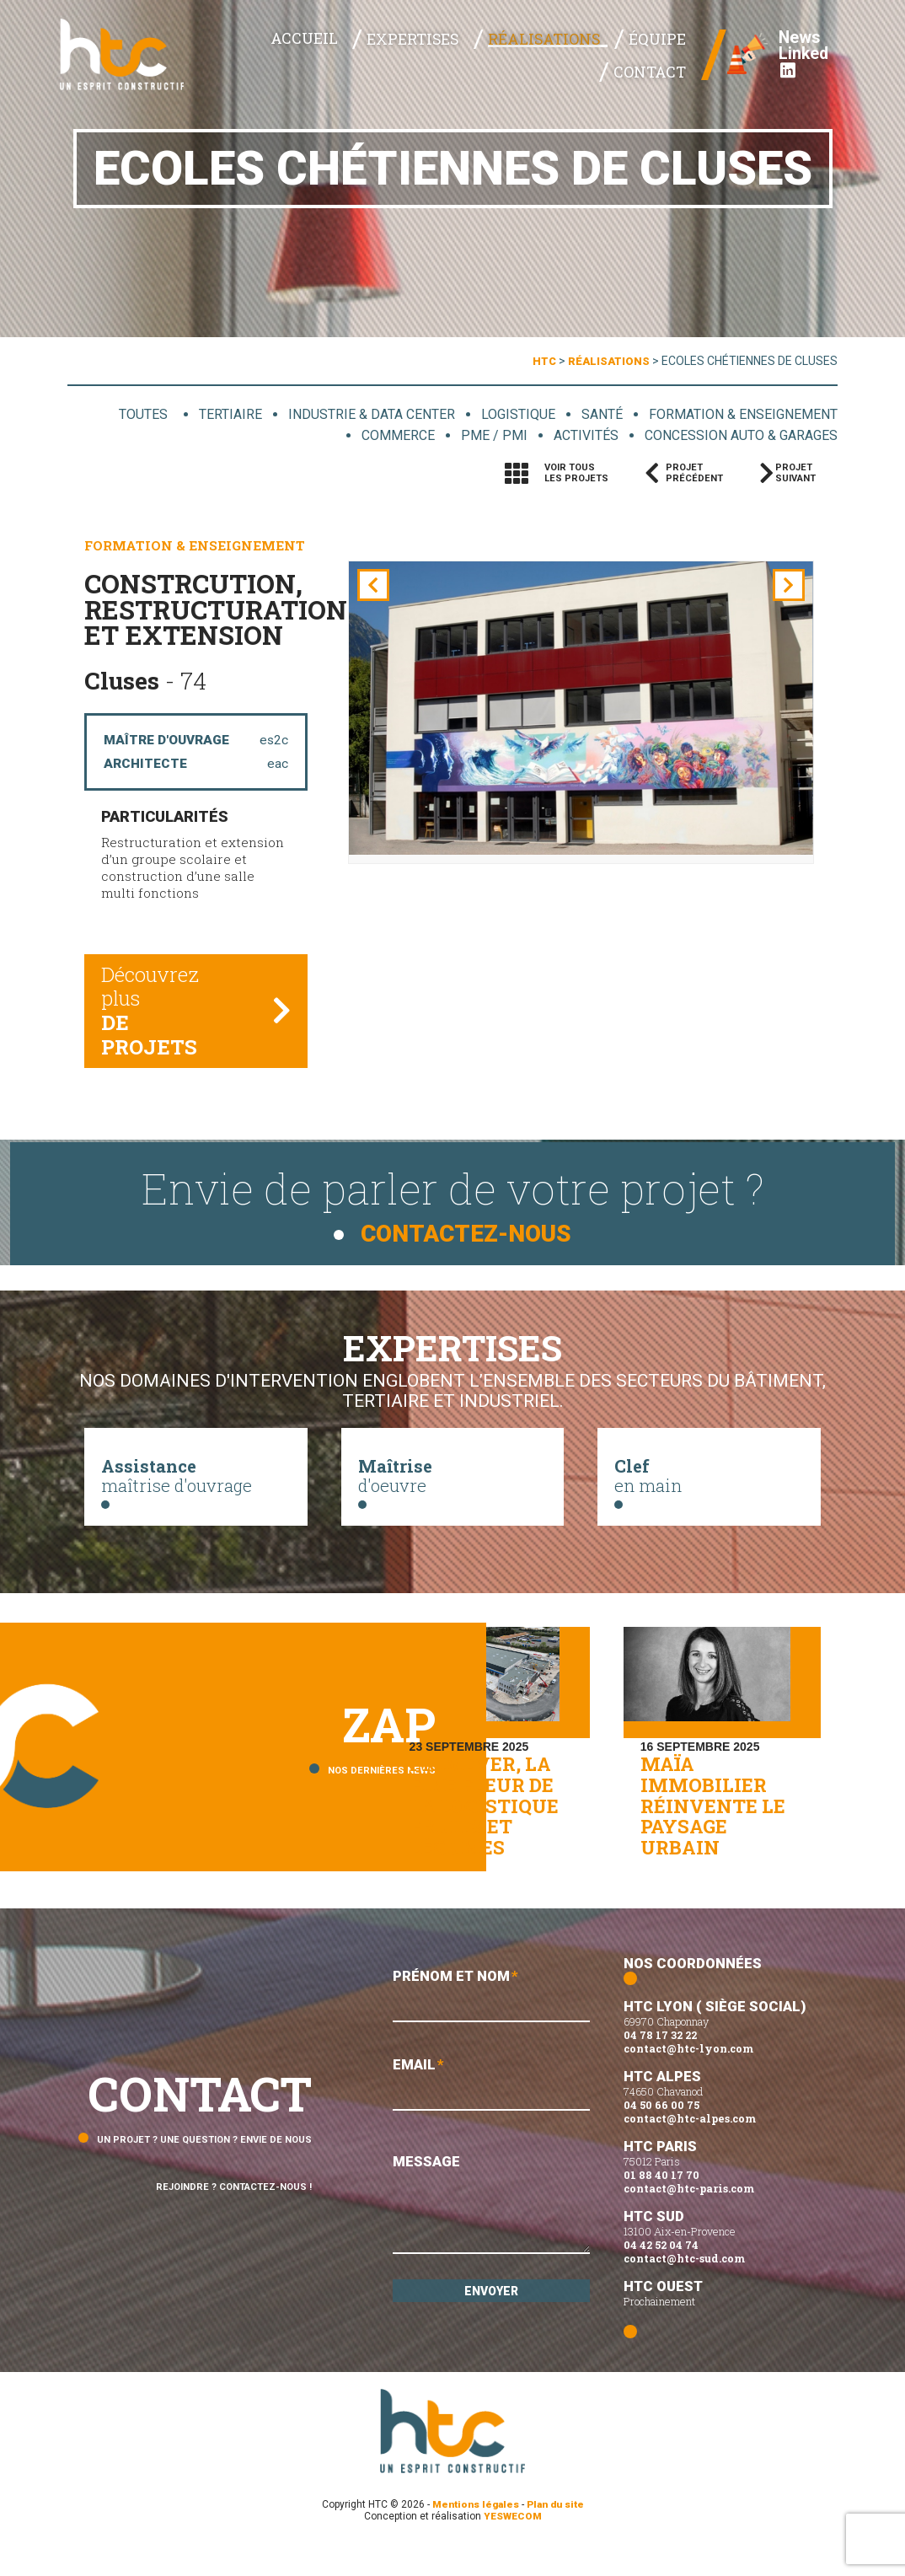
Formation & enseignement (741, 413)
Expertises (362, 60)
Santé (597, 413)
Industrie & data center (361, 413)
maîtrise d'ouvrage (196, 1483)
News (792, 42)
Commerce (387, 435)
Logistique (511, 413)
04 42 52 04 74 (661, 2273)
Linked (796, 67)
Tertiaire (217, 413)
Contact (655, 60)
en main (709, 1483)
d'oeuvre (453, 1483)
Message (491, 2235)
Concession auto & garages (736, 435)
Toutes (132, 413)
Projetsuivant (800, 474)
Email (491, 2114)
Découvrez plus (162, 1017)
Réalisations (477, 60)
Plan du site (557, 2533)
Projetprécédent (694, 474)
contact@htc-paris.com (689, 2217)
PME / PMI (483, 435)
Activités (574, 435)
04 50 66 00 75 (661, 2133)
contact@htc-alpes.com (690, 2147)
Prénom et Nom (491, 2024)
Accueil (269, 59)
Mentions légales (473, 2533)
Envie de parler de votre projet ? (452, 1207)
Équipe (576, 60)
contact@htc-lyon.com (688, 2077)
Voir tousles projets (576, 474)
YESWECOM (513, 2545)
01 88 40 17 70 (661, 2203)
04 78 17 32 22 (660, 2063)
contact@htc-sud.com (684, 2287)
